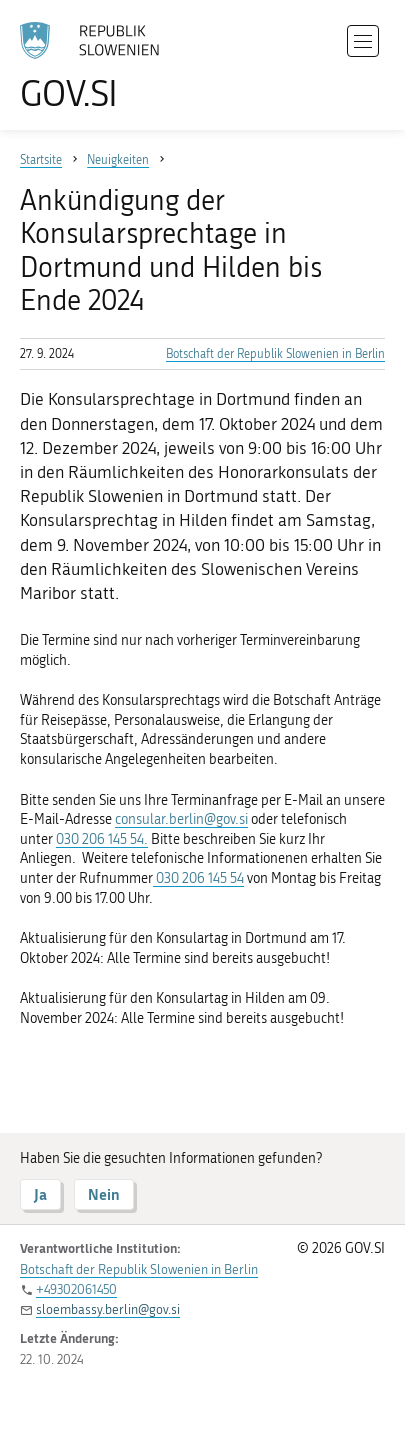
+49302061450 (76, 1289)
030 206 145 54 (198, 878)
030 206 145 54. (102, 839)
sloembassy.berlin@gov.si (108, 1309)
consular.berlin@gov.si (181, 819)
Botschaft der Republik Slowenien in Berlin (275, 354)
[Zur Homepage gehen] (100, 66)
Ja (40, 1194)
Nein (104, 1194)
